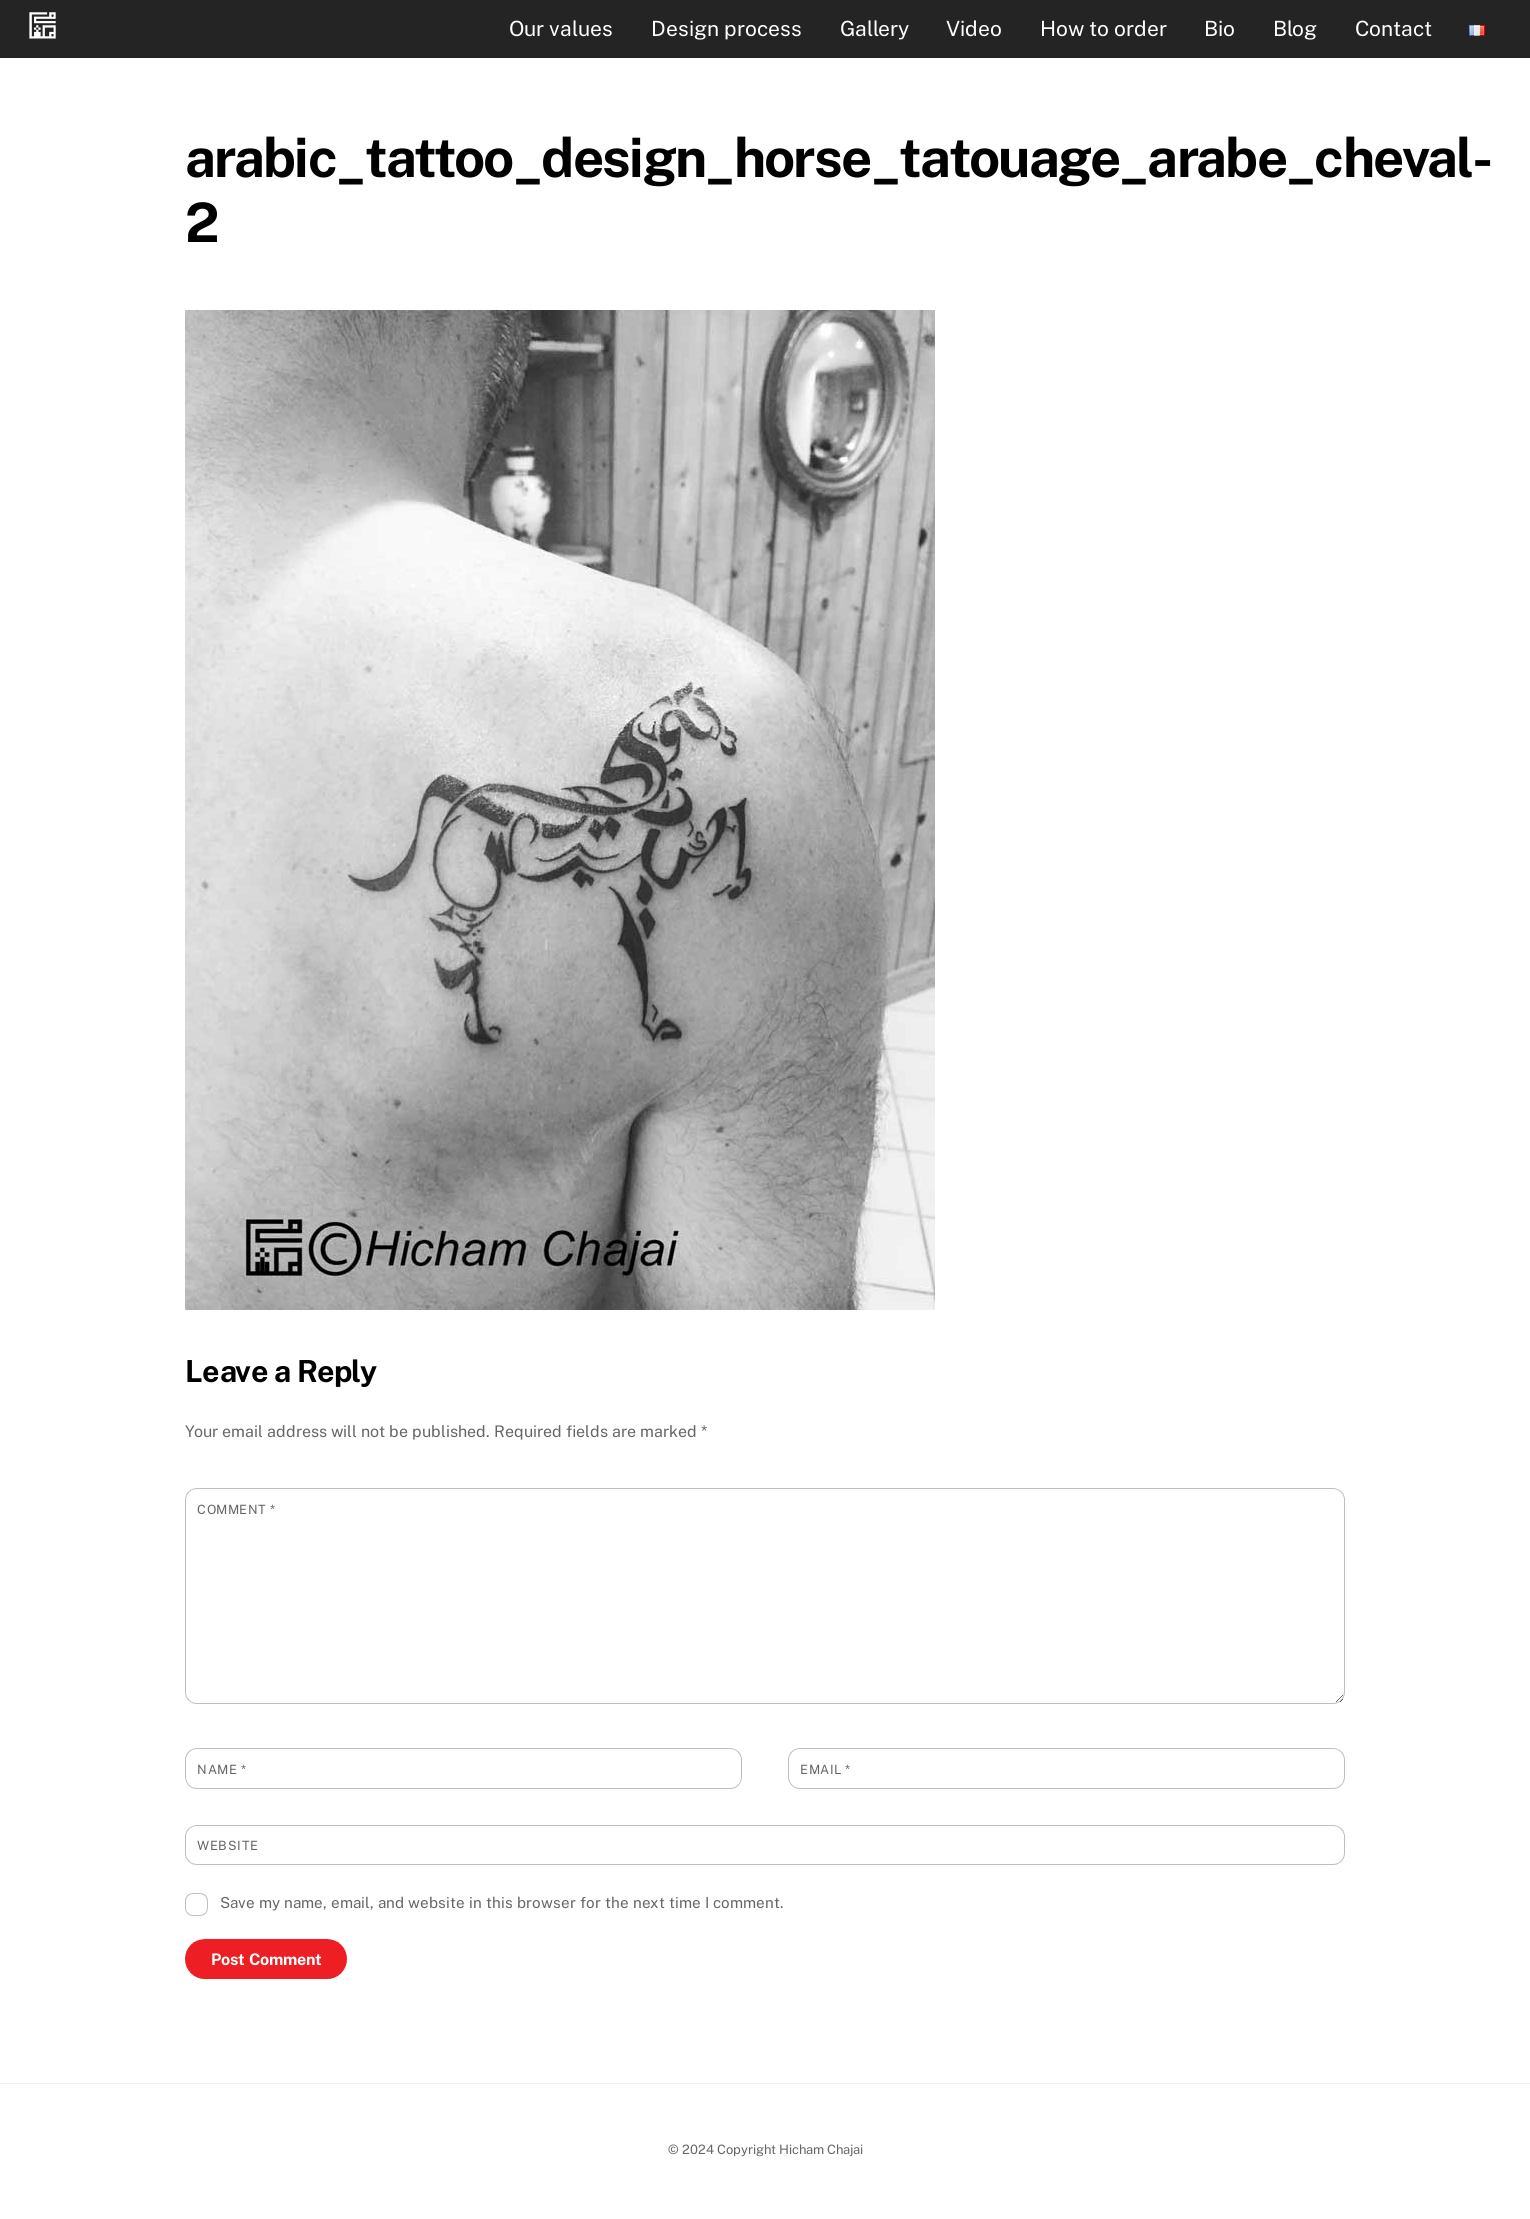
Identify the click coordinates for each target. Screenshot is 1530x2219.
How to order (1103, 28)
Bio (1219, 28)
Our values (561, 28)
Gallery (874, 28)
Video (974, 28)
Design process (726, 28)
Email (825, 1769)
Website (228, 1845)
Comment (236, 1509)
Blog (1295, 28)
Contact (1393, 28)
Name (221, 1769)
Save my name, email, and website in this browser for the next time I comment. (501, 1902)
